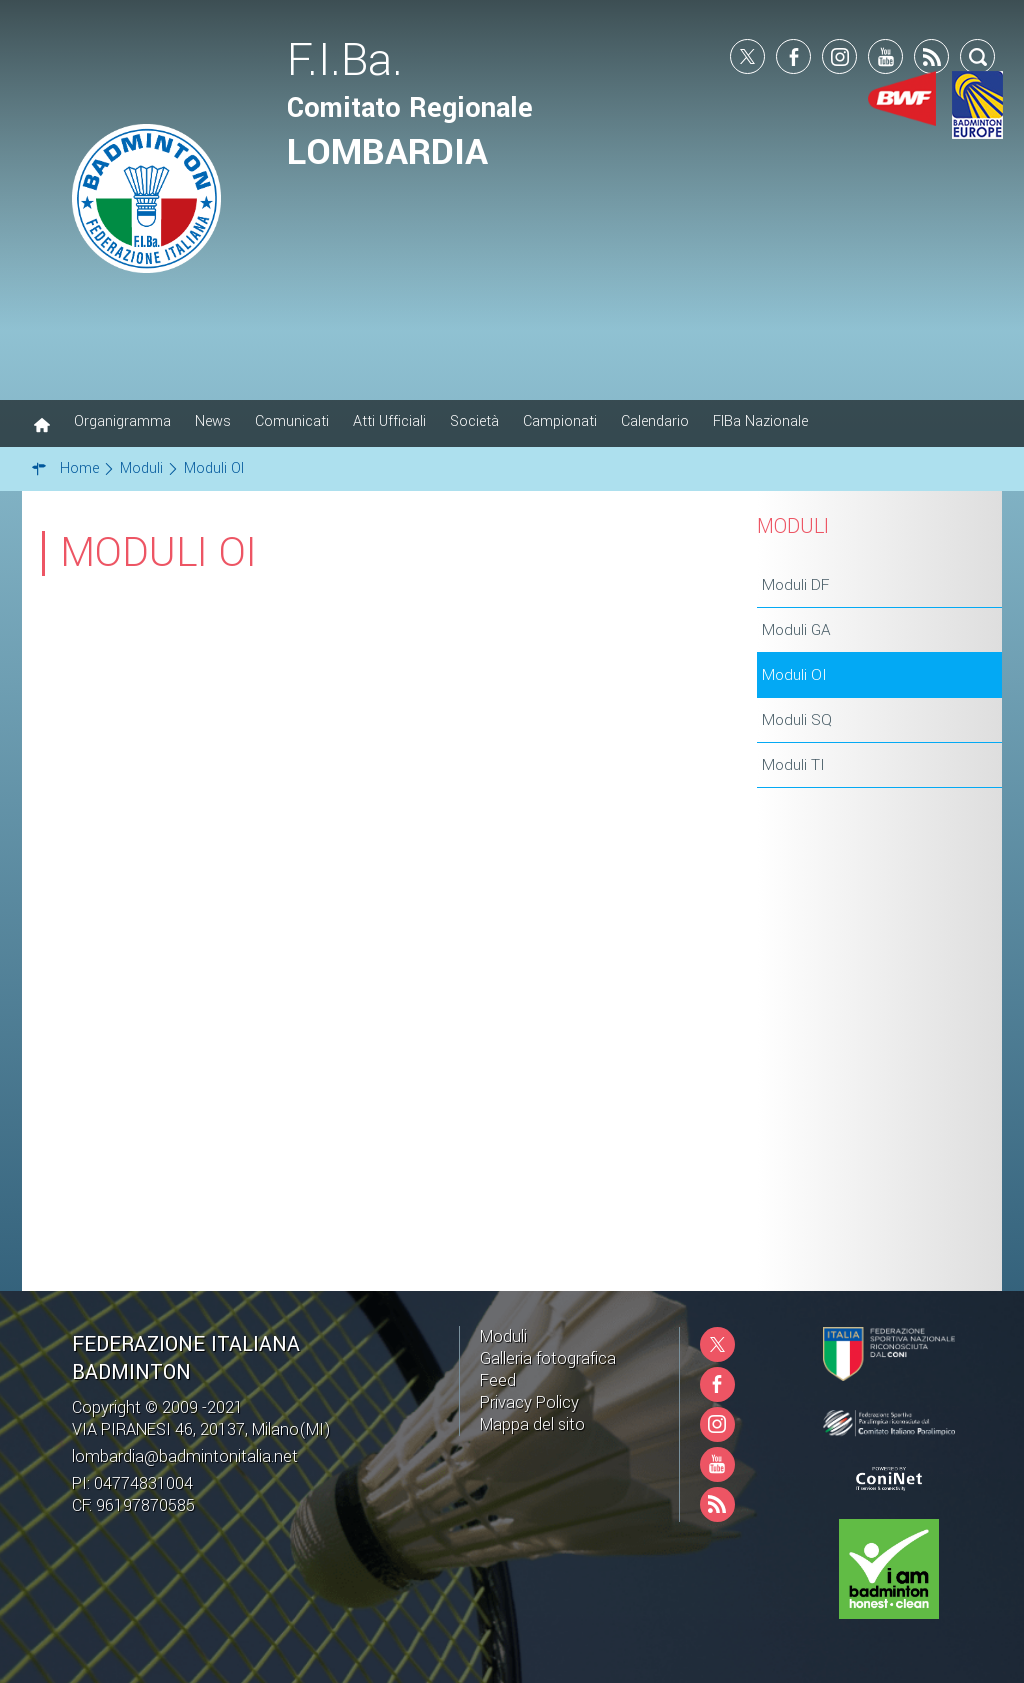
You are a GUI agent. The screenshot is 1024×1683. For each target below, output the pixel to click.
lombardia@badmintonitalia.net (185, 1456)
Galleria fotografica (548, 1358)
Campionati (560, 421)
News (213, 421)
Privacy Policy (529, 1402)
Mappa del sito (532, 1424)
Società (474, 421)
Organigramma (122, 421)
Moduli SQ (797, 720)
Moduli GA (796, 630)
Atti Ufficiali (389, 421)
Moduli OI (794, 675)
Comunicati (292, 421)
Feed (498, 1380)
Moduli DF (795, 585)
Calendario (655, 421)
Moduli (503, 1336)
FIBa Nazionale (760, 421)
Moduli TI (793, 765)
